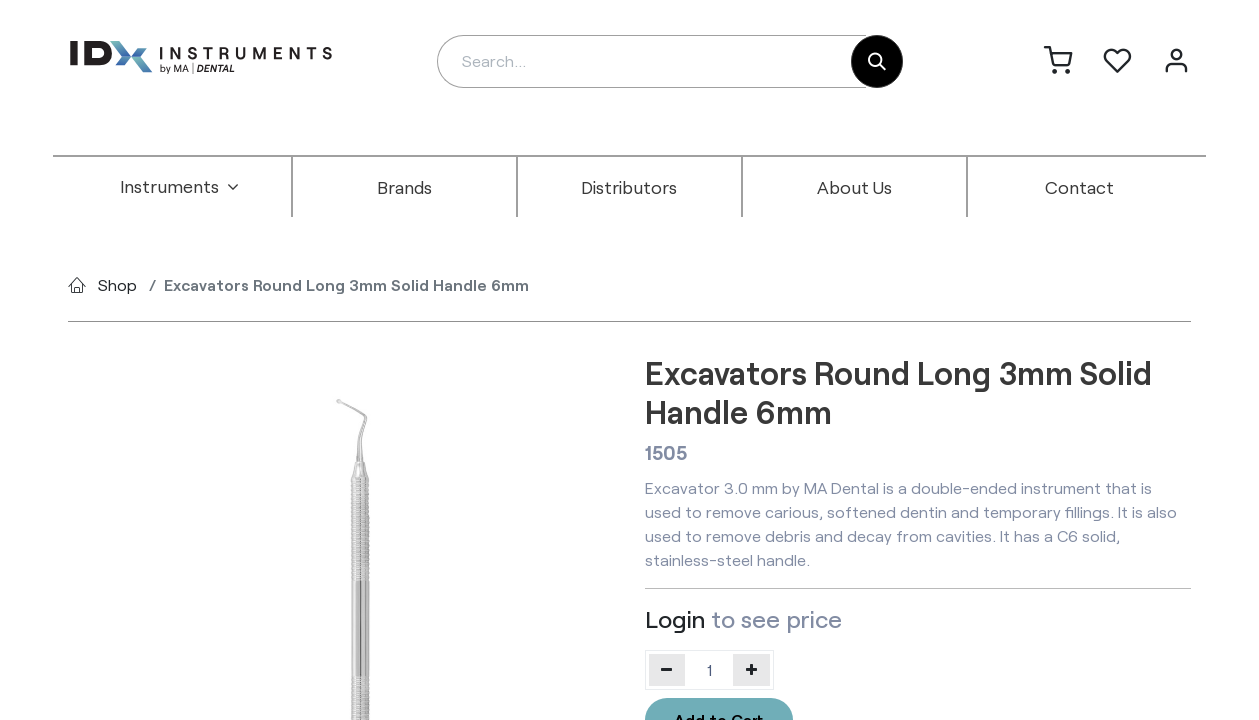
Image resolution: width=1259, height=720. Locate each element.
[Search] (877, 61)
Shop (117, 284)
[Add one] (751, 670)
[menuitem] (180, 187)
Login (675, 618)
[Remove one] (667, 670)
